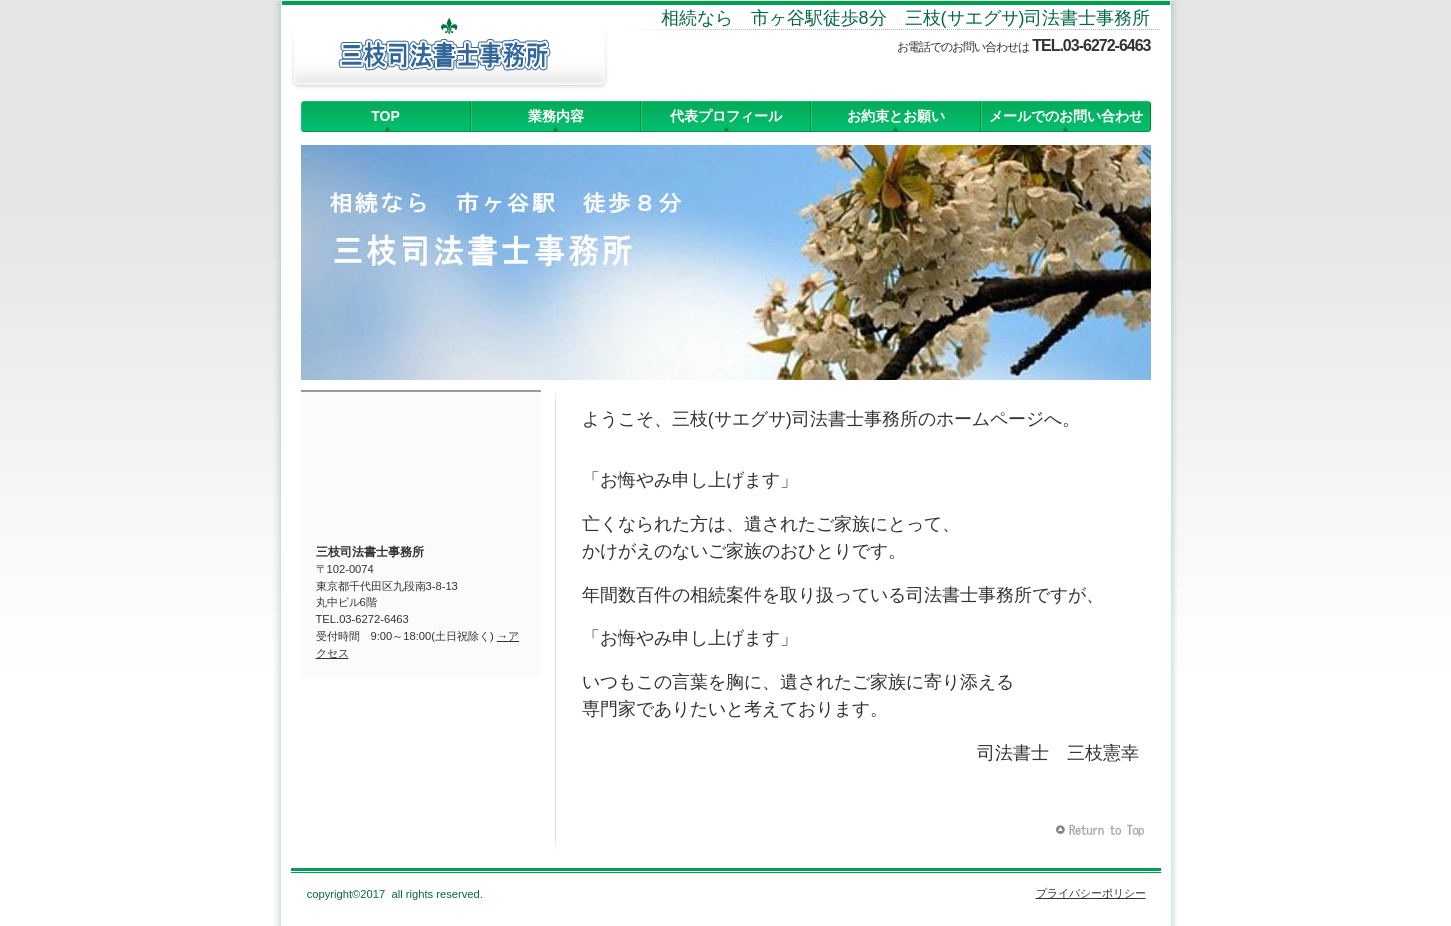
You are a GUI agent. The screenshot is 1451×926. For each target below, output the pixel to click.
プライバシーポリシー (1091, 893)
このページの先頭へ (1102, 830)
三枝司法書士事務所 (449, 55)
